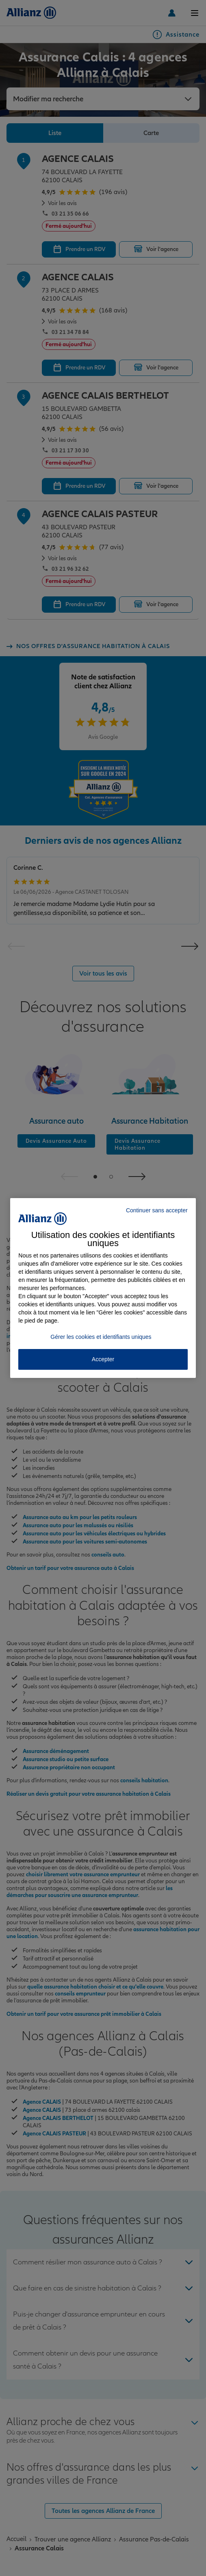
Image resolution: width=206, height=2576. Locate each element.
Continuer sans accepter (157, 1210)
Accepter (103, 1359)
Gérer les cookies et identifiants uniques (100, 1337)
